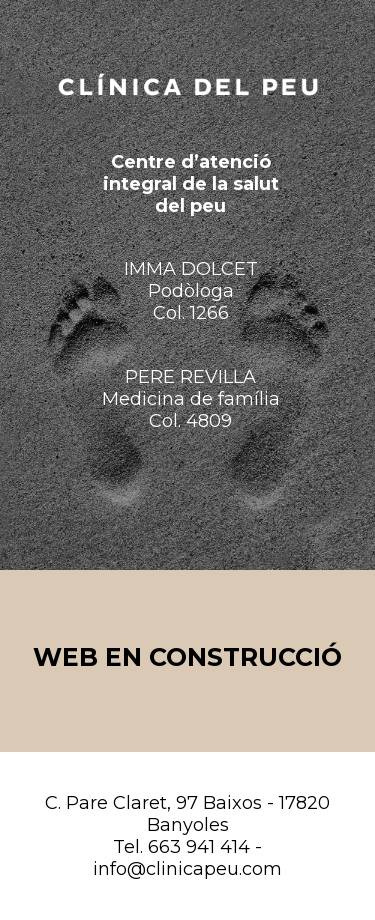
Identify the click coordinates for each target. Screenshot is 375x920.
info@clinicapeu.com (187, 869)
